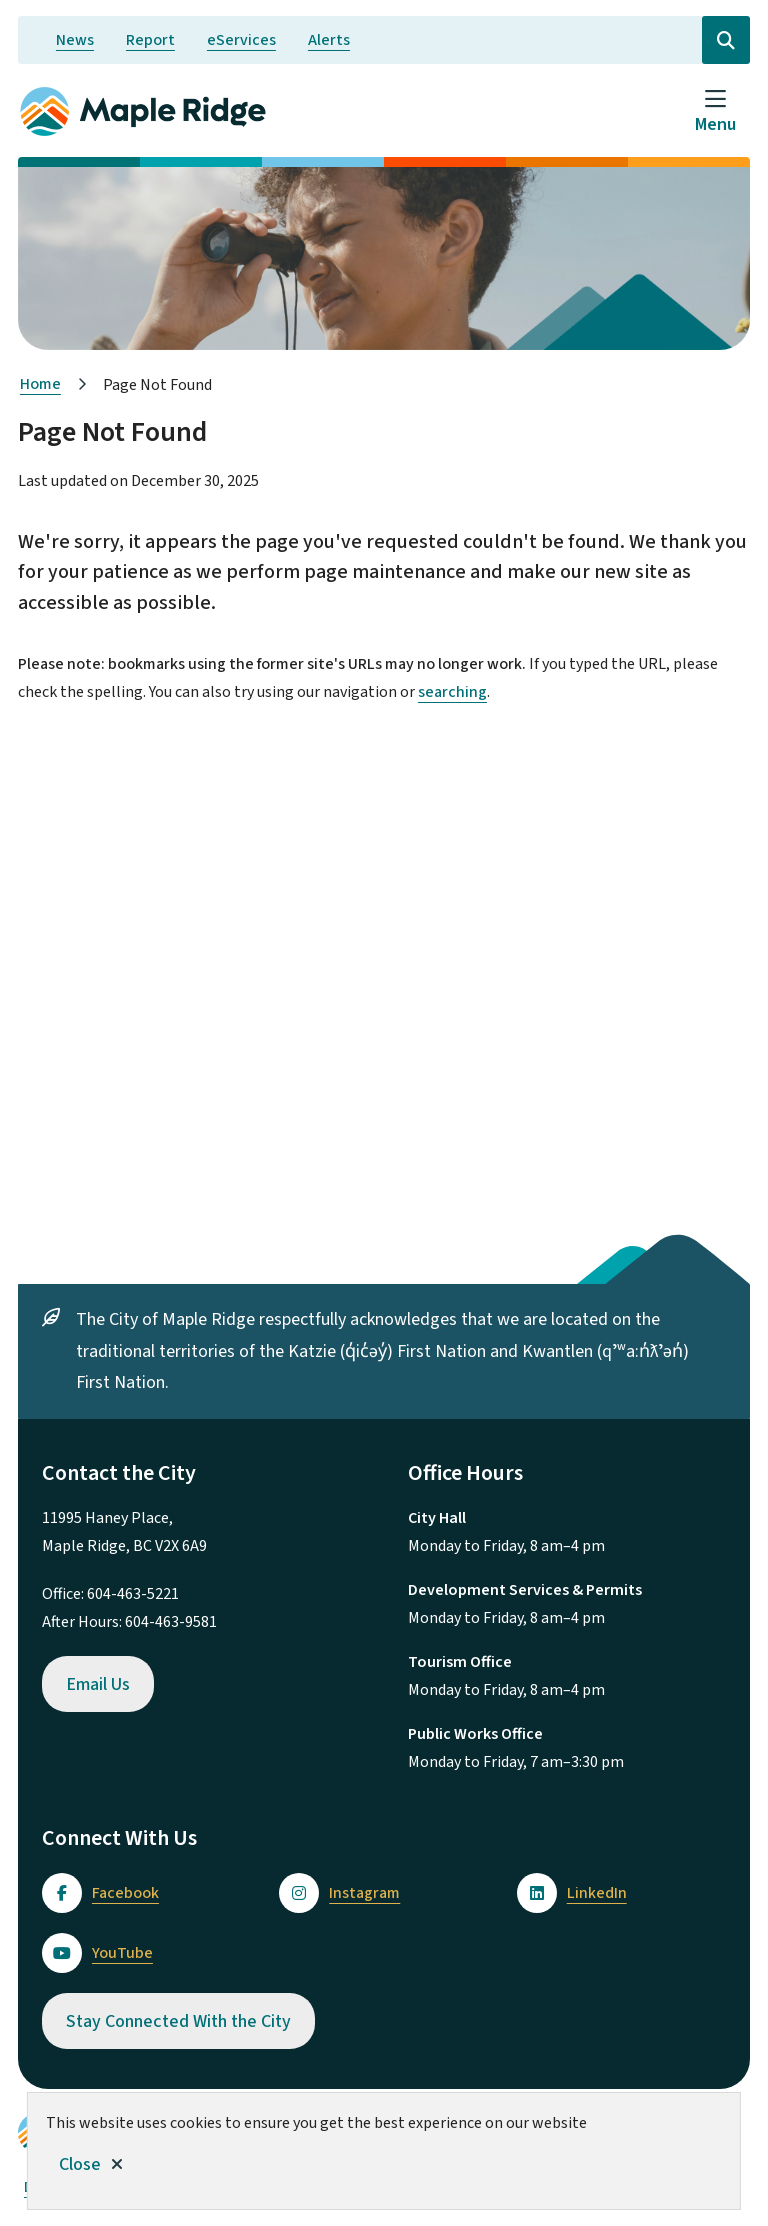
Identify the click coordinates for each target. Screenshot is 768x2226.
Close (80, 2164)
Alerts (329, 40)
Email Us (98, 1684)
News (75, 40)
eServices (241, 40)
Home (40, 384)
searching (452, 692)
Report (150, 40)
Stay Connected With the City (178, 2021)
